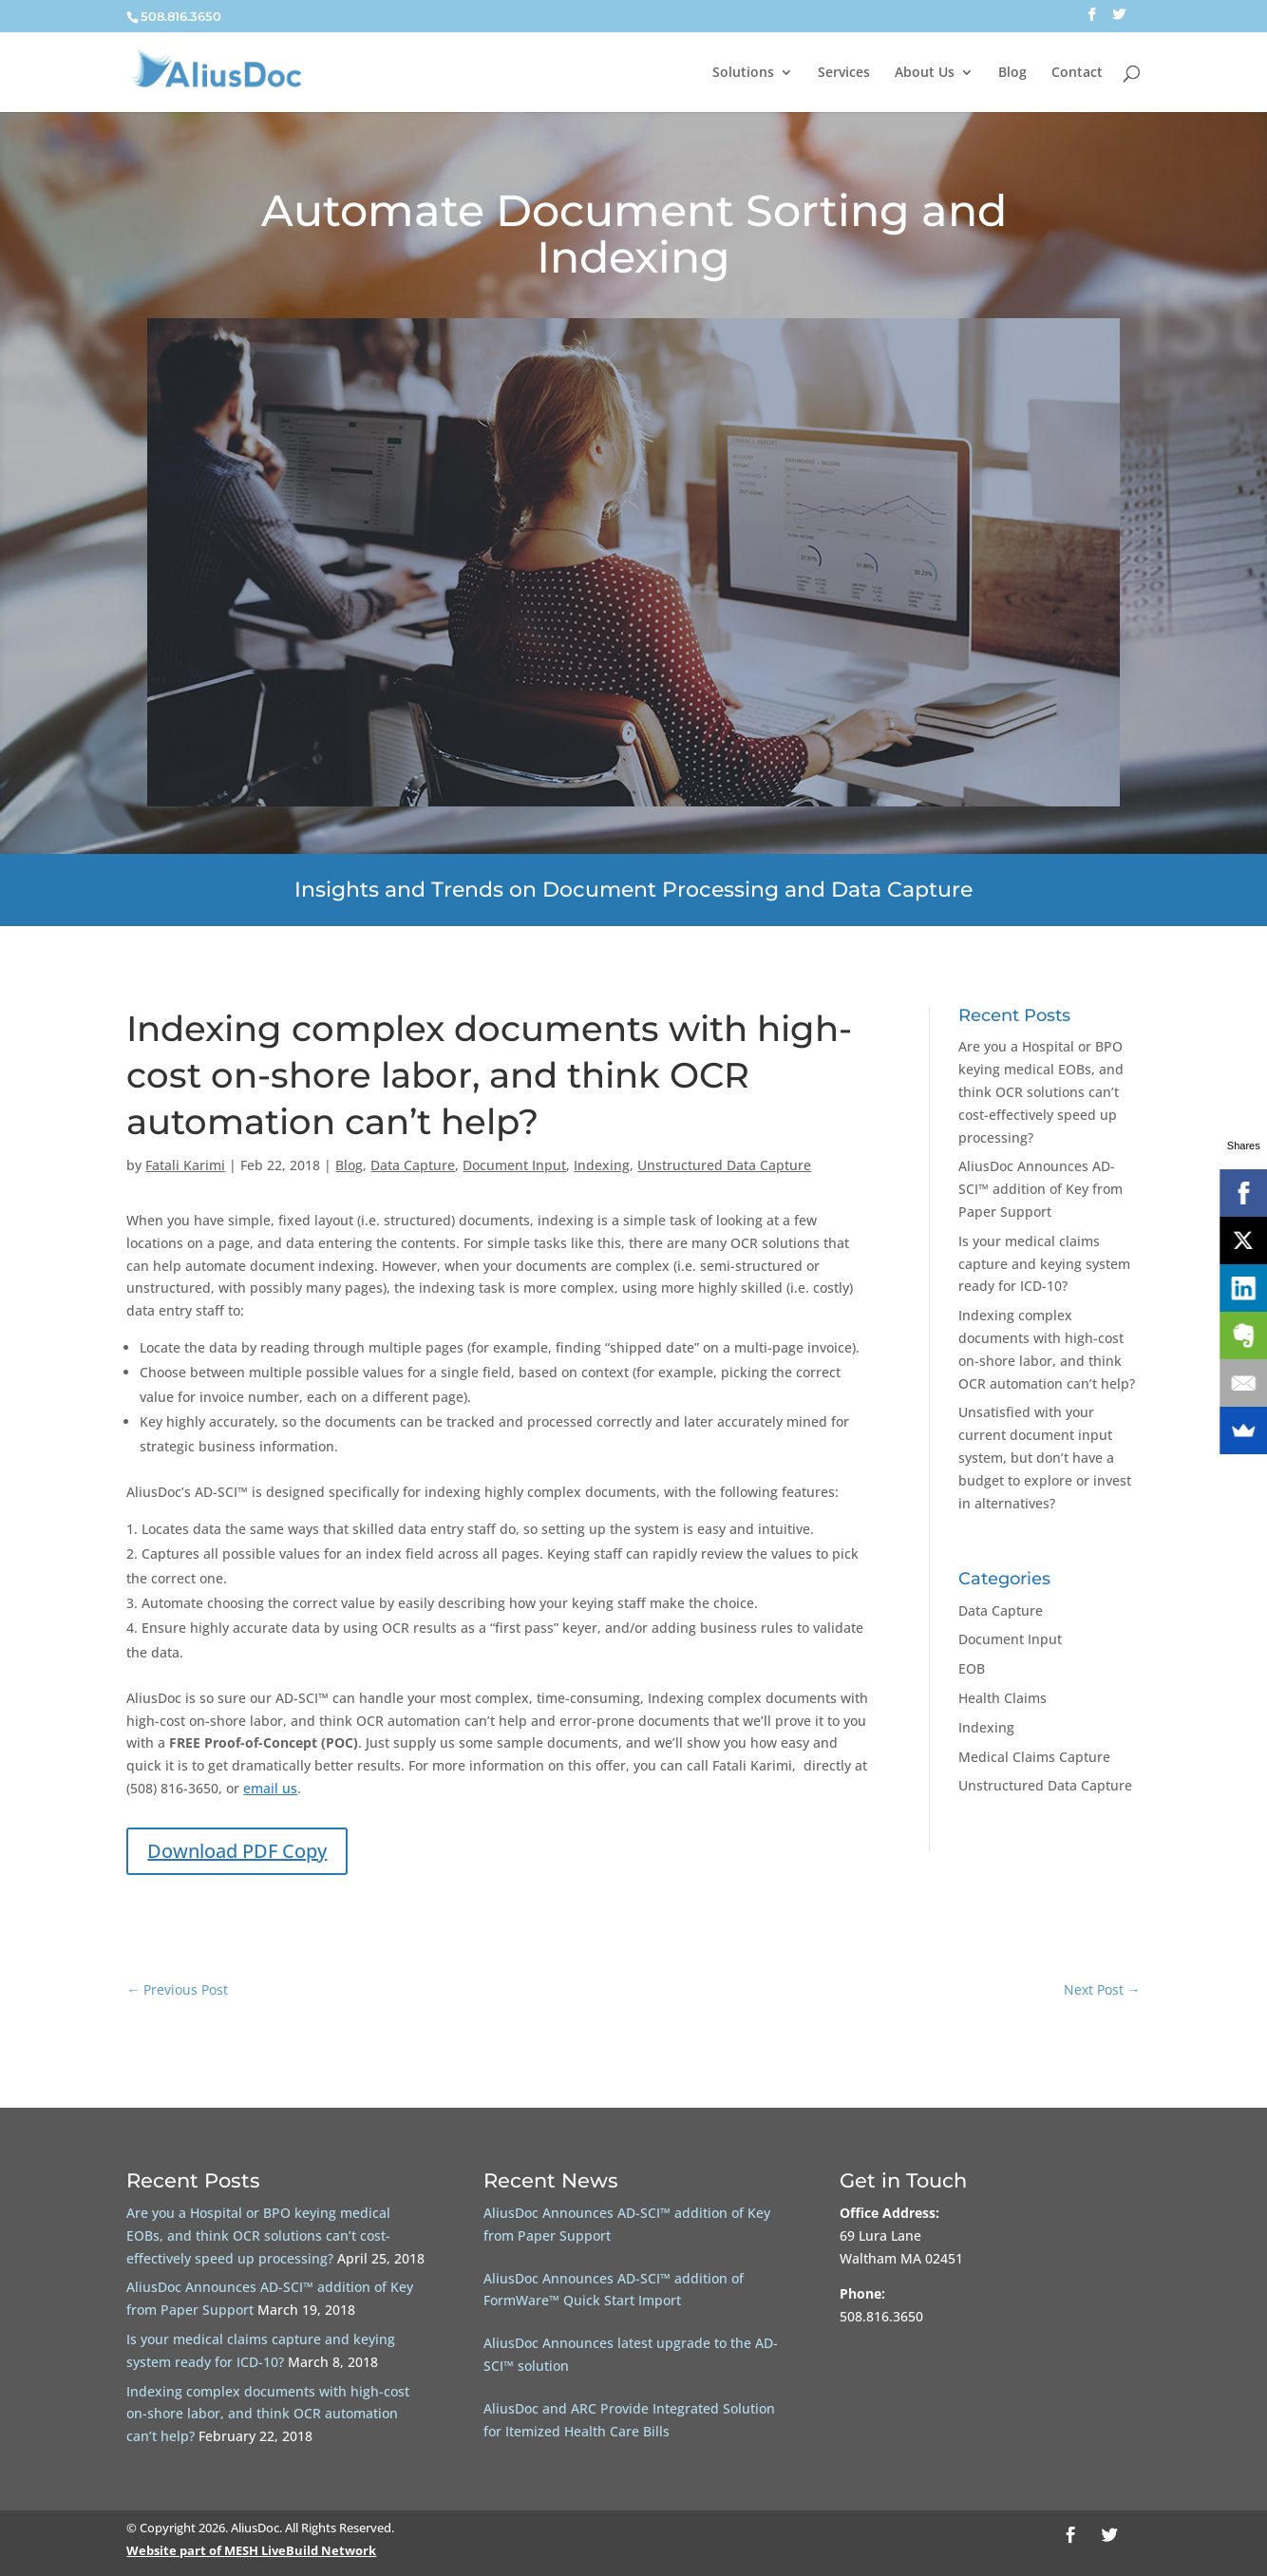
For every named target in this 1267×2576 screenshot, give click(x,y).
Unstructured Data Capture (724, 1165)
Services (844, 73)
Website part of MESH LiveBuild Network (251, 2550)
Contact (1077, 73)
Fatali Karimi (185, 1165)
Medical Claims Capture (1034, 1757)
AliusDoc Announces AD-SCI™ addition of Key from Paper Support (1040, 1189)
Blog (1012, 73)
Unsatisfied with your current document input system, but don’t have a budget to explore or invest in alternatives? (1044, 1457)
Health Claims (1002, 1698)
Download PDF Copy (237, 1851)
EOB (971, 1668)
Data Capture (412, 1165)
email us (270, 1788)
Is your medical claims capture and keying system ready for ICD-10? (1044, 1264)
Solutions (743, 73)
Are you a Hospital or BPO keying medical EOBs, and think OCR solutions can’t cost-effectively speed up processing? (1041, 1091)
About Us (925, 73)
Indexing (602, 1165)
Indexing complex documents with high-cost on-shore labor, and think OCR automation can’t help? (267, 2414)
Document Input (514, 1165)
